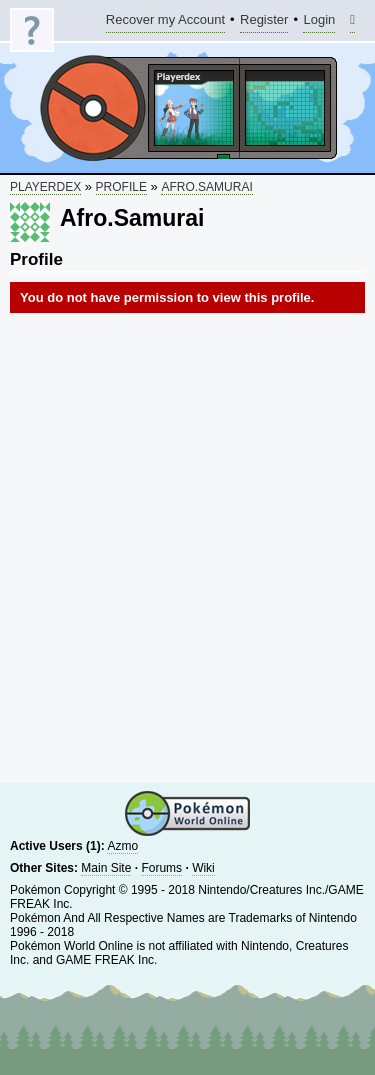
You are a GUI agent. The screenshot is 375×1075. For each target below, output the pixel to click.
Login (319, 22)
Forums (161, 868)
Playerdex (45, 187)
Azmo (122, 846)
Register (264, 22)
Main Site (106, 868)
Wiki (203, 868)
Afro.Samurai (206, 187)
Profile (121, 187)
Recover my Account (165, 22)
